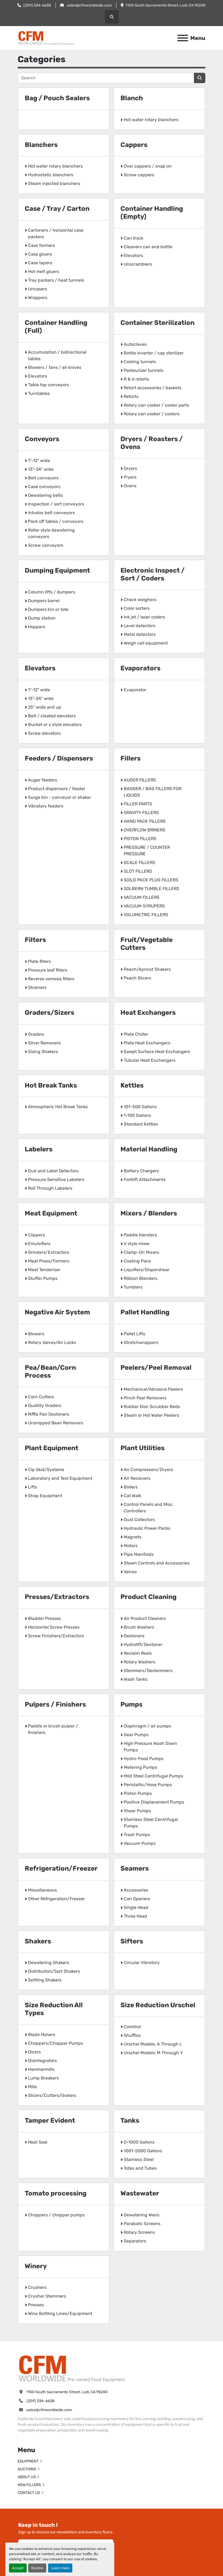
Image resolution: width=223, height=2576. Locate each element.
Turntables (39, 393)
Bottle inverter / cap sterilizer (154, 353)
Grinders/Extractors (48, 1252)
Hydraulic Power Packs (147, 1528)
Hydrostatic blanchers (50, 174)
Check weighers (140, 599)
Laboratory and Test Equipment (60, 1478)
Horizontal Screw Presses (53, 1627)
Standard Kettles (141, 1124)
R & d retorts (136, 379)
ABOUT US (27, 2477)
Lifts (32, 1487)
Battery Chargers (141, 1170)
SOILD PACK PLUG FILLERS (151, 879)
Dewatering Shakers (48, 1962)
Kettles (132, 1085)
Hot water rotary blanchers (151, 119)
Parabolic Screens (142, 2223)
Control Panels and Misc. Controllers (149, 1507)
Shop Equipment (45, 1495)
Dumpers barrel (44, 600)
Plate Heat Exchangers (147, 1042)
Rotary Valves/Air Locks (52, 1342)
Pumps (131, 1704)
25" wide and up (44, 707)
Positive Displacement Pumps (154, 1802)
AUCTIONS (27, 2469)
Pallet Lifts (134, 1333)
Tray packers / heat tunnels (56, 280)
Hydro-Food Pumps (143, 1758)
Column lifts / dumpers (51, 592)
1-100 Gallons (137, 1115)
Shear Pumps (137, 1810)
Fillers (130, 758)
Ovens (130, 485)
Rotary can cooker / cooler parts (156, 405)
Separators (135, 2241)
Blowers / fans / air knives (54, 367)
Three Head (135, 1916)
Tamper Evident (50, 2120)
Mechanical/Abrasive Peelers (153, 1389)
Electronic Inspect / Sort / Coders (152, 574)
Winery (36, 2266)
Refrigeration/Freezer (61, 1868)
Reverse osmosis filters (51, 978)
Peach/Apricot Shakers (147, 969)
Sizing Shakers (43, 1051)
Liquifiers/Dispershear (146, 1269)
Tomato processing (55, 2193)
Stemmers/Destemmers (148, 1670)
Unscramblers (138, 264)
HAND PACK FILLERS (145, 821)
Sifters (131, 1941)
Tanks (129, 2120)
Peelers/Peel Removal (155, 1367)
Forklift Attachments (145, 1179)
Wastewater (139, 2193)
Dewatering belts (45, 495)
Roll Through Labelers (50, 1188)
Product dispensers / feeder (56, 788)
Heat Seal (37, 2142)
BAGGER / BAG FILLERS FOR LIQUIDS (152, 792)
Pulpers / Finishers (55, 1704)
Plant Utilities (142, 1448)
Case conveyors (44, 486)
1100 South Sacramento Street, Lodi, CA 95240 (166, 5)
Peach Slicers (137, 978)
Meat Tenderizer (44, 1269)
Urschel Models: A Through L (153, 2044)
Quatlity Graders (44, 1405)
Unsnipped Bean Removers (55, 1422)
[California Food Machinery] (72, 2368)
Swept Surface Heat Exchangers (157, 1051)
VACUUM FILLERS (141, 897)
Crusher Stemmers (47, 2296)
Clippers (36, 1234)
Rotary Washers (139, 1661)
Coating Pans (137, 1261)
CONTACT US (29, 2492)
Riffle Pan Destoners (48, 1414)
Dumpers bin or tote (48, 609)
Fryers (130, 477)
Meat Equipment (51, 1213)
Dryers (130, 468)
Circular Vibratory (142, 1962)
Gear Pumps (136, 1734)
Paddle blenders (140, 1234)
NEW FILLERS (29, 2485)
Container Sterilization (157, 322)
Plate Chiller (136, 1034)
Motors (131, 1545)
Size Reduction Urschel (157, 2005)
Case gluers (40, 254)
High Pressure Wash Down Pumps (150, 1746)
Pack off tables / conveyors (55, 521)
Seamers (134, 1868)
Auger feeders (42, 780)
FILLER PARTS (138, 803)
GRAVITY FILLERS (141, 812)
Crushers (37, 2287)
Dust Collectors (139, 1519)
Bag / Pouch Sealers (57, 98)
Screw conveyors (45, 545)
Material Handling (148, 1149)
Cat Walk (132, 1495)
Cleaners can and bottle (148, 246)
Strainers (37, 987)
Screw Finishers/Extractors (56, 1635)
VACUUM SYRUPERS (144, 906)
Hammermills (41, 2069)
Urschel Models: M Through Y (153, 2052)
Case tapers (40, 262)
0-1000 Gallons (139, 2142)
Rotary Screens (139, 2232)
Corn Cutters (41, 1396)
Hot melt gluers (43, 271)
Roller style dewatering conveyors (51, 533)
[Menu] (182, 38)
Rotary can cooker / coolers (151, 413)
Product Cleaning (148, 1597)
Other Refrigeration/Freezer (56, 1898)
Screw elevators (44, 733)
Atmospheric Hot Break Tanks (58, 1106)
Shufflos (132, 2035)
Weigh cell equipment (146, 643)
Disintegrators (42, 2060)
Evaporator (135, 689)
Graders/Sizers (49, 1012)
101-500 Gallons (140, 1106)
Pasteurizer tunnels (143, 370)
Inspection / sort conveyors (56, 504)
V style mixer (137, 1243)
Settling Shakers (44, 1980)
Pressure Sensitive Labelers (56, 1179)
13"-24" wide (41, 469)
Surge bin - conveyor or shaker (59, 797)
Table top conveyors (48, 384)
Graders (36, 1034)
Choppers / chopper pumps (56, 2214)
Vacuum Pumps (140, 1843)
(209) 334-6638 (37, 5)
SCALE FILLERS (139, 862)
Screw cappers (139, 174)
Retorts (131, 396)
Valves (130, 1571)
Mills (32, 2086)
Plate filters (39, 961)
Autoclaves (135, 344)
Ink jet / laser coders (144, 617)
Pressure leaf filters (47, 970)
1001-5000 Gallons (143, 2150)
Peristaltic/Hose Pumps (148, 1784)
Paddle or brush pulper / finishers (53, 1729)
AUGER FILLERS (140, 780)
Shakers (38, 1941)
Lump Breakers (43, 2078)
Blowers (36, 1333)
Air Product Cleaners (145, 1618)
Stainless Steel (139, 2159)
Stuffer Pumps (42, 1278)
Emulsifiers (39, 1243)
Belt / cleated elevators (52, 715)
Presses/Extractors (57, 1597)
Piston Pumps (138, 1793)
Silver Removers (44, 1042)
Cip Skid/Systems (46, 1469)
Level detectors (139, 625)
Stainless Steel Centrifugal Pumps (151, 1823)
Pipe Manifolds (139, 1554)
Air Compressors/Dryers (148, 1469)
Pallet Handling (144, 1312)
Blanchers (41, 145)
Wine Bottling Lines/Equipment (60, 2313)
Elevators (133, 255)
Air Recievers (137, 1478)
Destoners (134, 1635)
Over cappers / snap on (148, 166)
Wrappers (37, 297)
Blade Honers (41, 2034)
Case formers (41, 245)
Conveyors (42, 439)
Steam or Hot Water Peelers (151, 1415)
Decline (37, 2568)
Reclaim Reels (138, 1653)
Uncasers (37, 288)
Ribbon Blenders (140, 1278)
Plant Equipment (51, 1448)
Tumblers (133, 1287)
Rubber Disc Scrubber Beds (152, 1406)
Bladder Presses (44, 1618)
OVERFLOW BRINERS (144, 830)
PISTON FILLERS (140, 838)
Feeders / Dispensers (59, 758)
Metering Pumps (140, 1767)
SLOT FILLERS (138, 871)
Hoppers (36, 626)
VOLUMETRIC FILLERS (146, 914)
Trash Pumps (137, 1834)
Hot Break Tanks (51, 1085)
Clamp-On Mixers (141, 1252)
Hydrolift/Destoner (143, 1644)
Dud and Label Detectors (53, 1170)
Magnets (132, 1537)
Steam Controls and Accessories (157, 1563)
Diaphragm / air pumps (147, 1726)
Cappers (133, 145)
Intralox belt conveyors (51, 512)
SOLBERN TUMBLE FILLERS (151, 888)
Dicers (34, 2051)
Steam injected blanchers (54, 183)
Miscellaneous (42, 1890)
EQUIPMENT (28, 2461)
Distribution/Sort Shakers (54, 1971)
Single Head (136, 1907)
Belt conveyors (43, 477)
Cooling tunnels (140, 361)
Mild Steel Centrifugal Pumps (153, 1776)
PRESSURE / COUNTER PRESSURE (147, 850)
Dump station (41, 618)
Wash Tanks (135, 1679)
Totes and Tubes (140, 2168)
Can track (133, 238)
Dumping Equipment (57, 570)
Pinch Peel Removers (145, 1397)
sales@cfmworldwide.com (89, 5)
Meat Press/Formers (48, 1261)
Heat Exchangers (148, 1012)
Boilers (131, 1487)
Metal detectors (140, 634)
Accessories (136, 1890)
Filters (35, 940)
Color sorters (137, 608)
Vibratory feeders (45, 806)
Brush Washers (139, 1627)
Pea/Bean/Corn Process (50, 1371)
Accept (18, 2568)
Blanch (131, 98)
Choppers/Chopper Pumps (55, 2043)
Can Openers (137, 1898)
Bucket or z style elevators (55, 724)
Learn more (60, 2568)
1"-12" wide (39, 460)
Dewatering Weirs (141, 2214)
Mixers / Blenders (148, 1213)
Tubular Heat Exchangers (149, 1060)
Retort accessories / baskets (152, 387)
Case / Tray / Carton (57, 208)
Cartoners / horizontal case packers (55, 233)
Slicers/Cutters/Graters (52, 2095)
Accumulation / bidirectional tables (57, 355)
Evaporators (140, 668)
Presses (36, 2304)
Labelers (38, 1149)
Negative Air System (57, 1312)
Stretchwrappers (141, 1342)
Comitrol (132, 2026)
